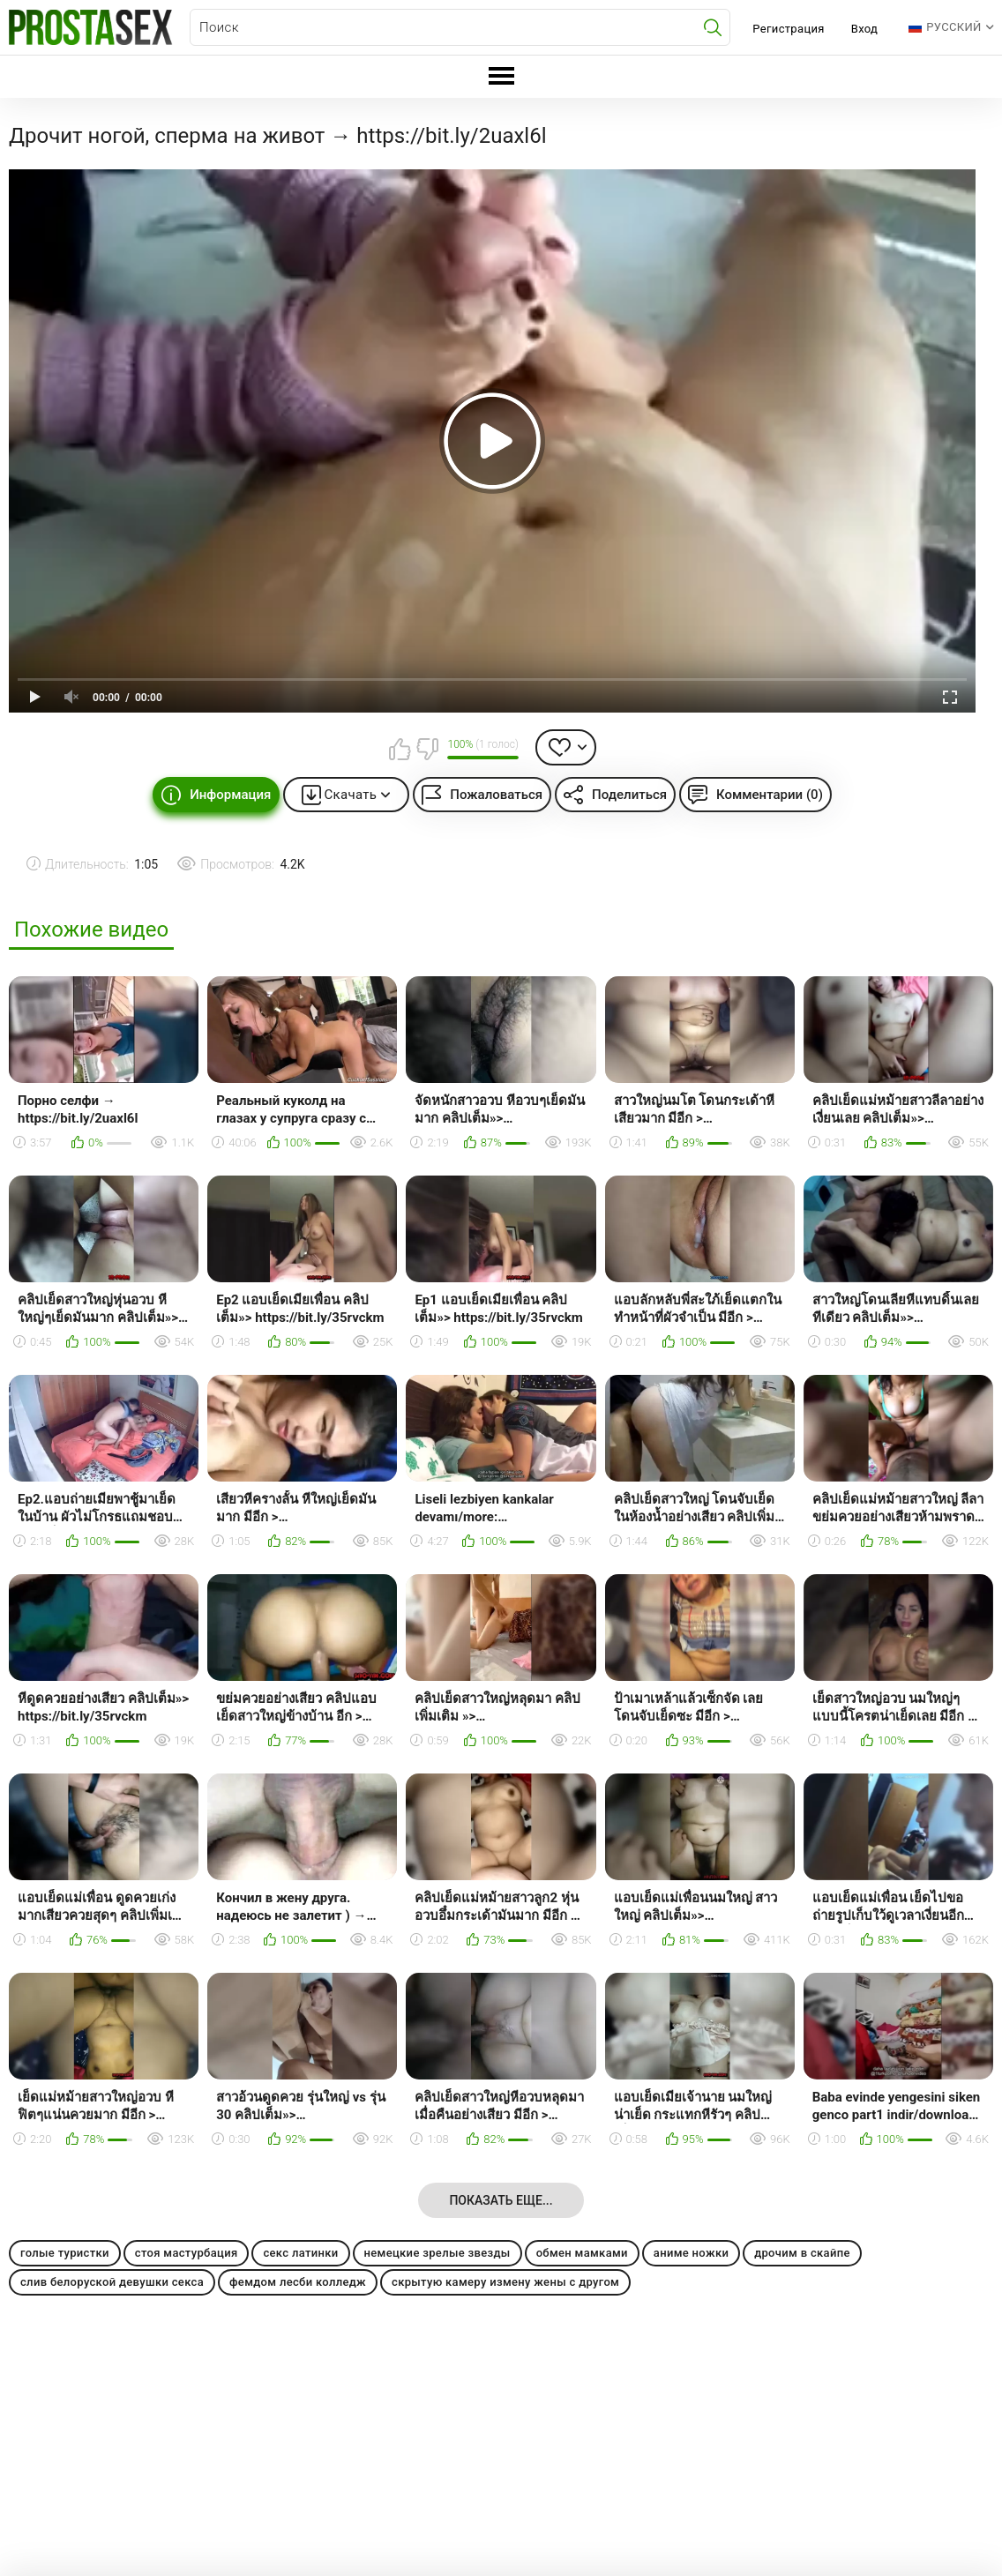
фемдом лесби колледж (297, 2282)
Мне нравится (399, 748)
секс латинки (300, 2252)
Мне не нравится (426, 748)
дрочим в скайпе (802, 2252)
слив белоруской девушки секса (112, 2282)
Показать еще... (500, 2200)
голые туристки (64, 2252)
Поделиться (629, 795)
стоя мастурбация (186, 2252)
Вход (865, 28)
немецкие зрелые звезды (437, 2252)
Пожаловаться (496, 795)
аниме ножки (691, 2252)
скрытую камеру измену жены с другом (505, 2282)
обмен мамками (582, 2252)
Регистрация (788, 28)
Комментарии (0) (769, 795)
